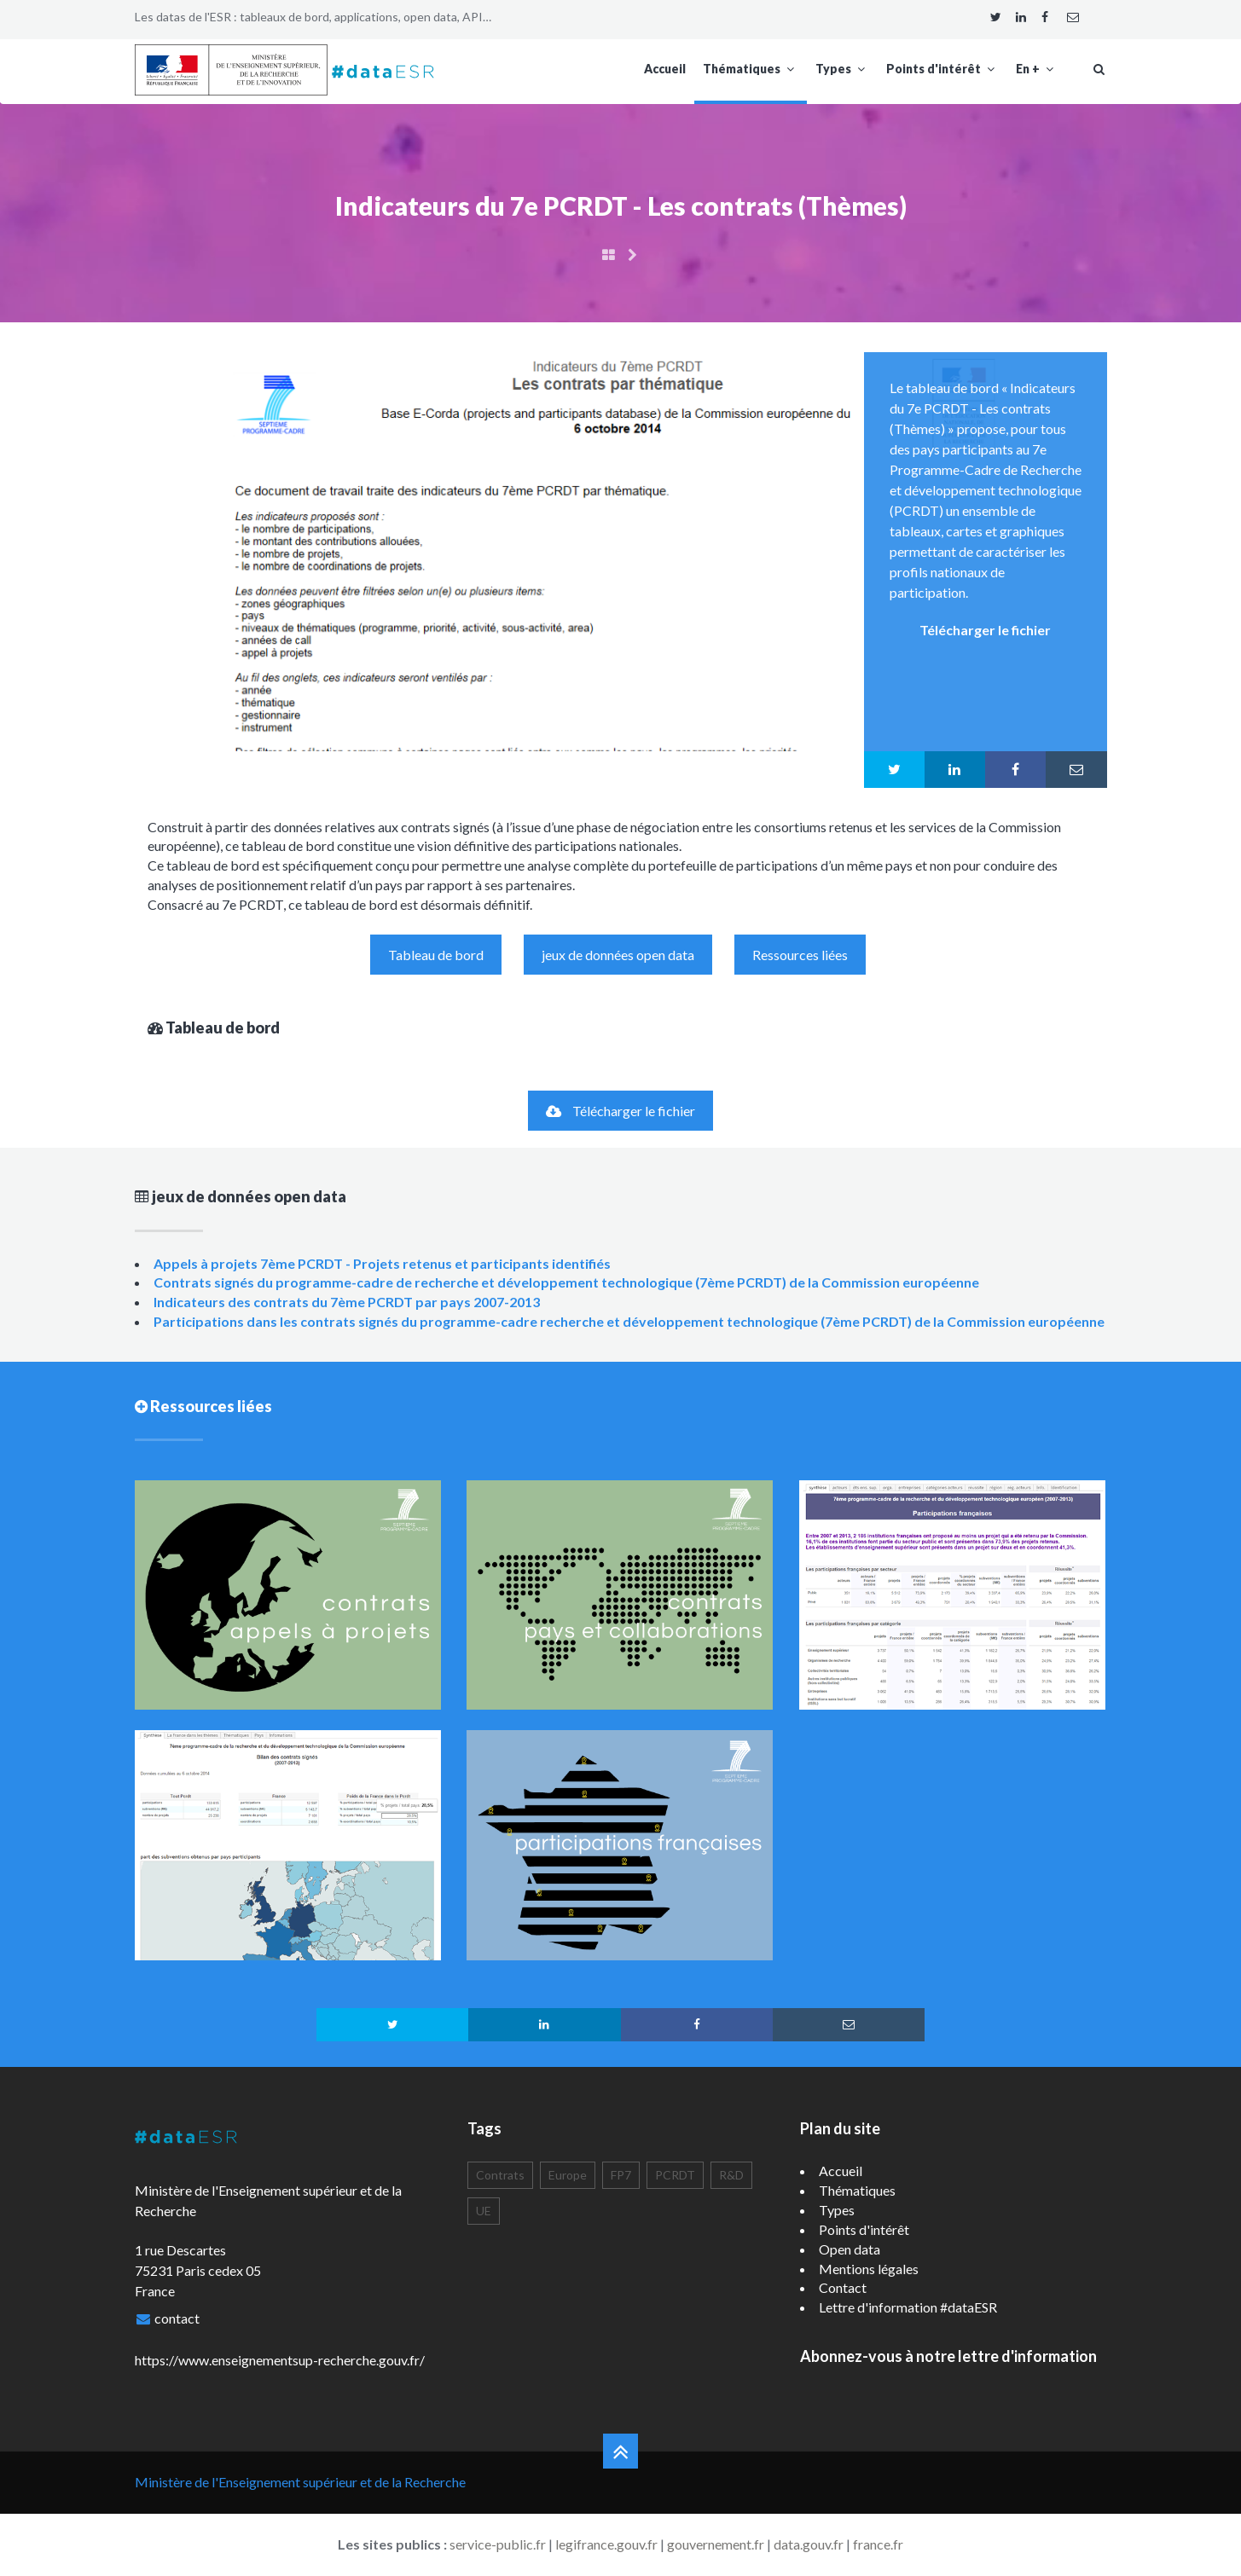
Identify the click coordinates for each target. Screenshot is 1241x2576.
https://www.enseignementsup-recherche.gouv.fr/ (280, 2360)
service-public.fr (497, 2544)
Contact (843, 2287)
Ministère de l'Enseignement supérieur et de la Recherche (300, 2482)
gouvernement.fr (715, 2544)
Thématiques (750, 68)
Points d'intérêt (942, 68)
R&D (731, 2175)
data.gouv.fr (809, 2544)
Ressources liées (800, 954)
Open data (849, 2249)
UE (483, 2210)
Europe (567, 2175)
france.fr (878, 2544)
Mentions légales (869, 2269)
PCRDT (675, 2175)
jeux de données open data (618, 954)
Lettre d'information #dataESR (908, 2307)
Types (842, 68)
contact (177, 2318)
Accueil (665, 68)
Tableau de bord (436, 954)
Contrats (500, 2175)
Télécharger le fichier (620, 1111)
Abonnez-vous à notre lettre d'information (948, 2356)
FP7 (621, 2175)
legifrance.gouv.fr (606, 2544)
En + (1037, 68)
